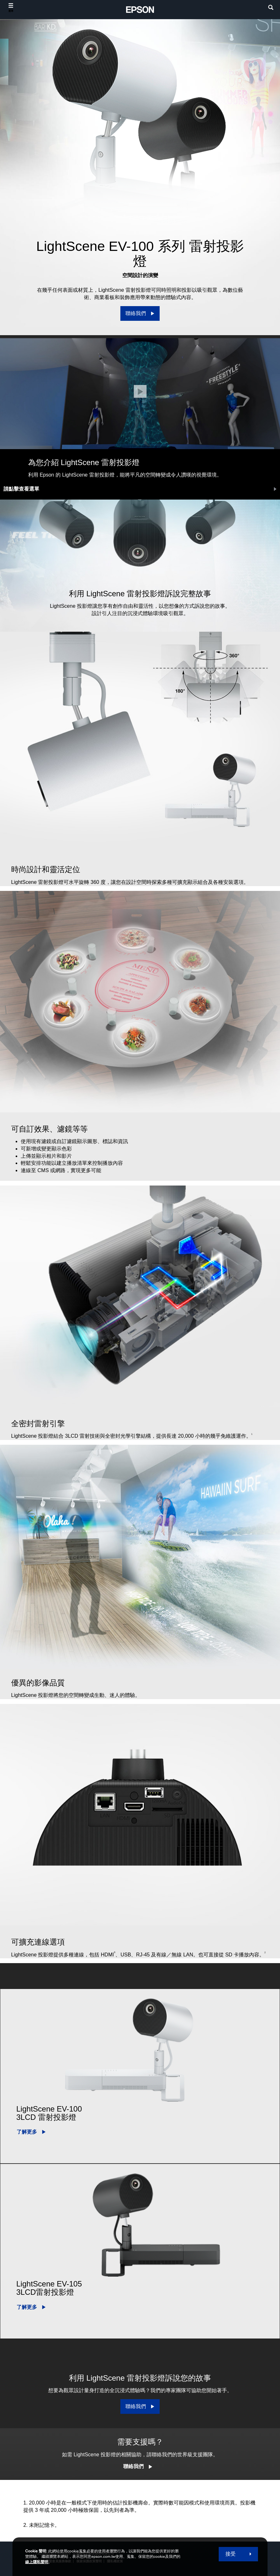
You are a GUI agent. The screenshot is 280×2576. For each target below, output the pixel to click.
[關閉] (140, 391)
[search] (271, 8)
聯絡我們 (133, 2466)
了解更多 (27, 2132)
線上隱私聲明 (36, 2562)
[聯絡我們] (140, 313)
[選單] (11, 8)
